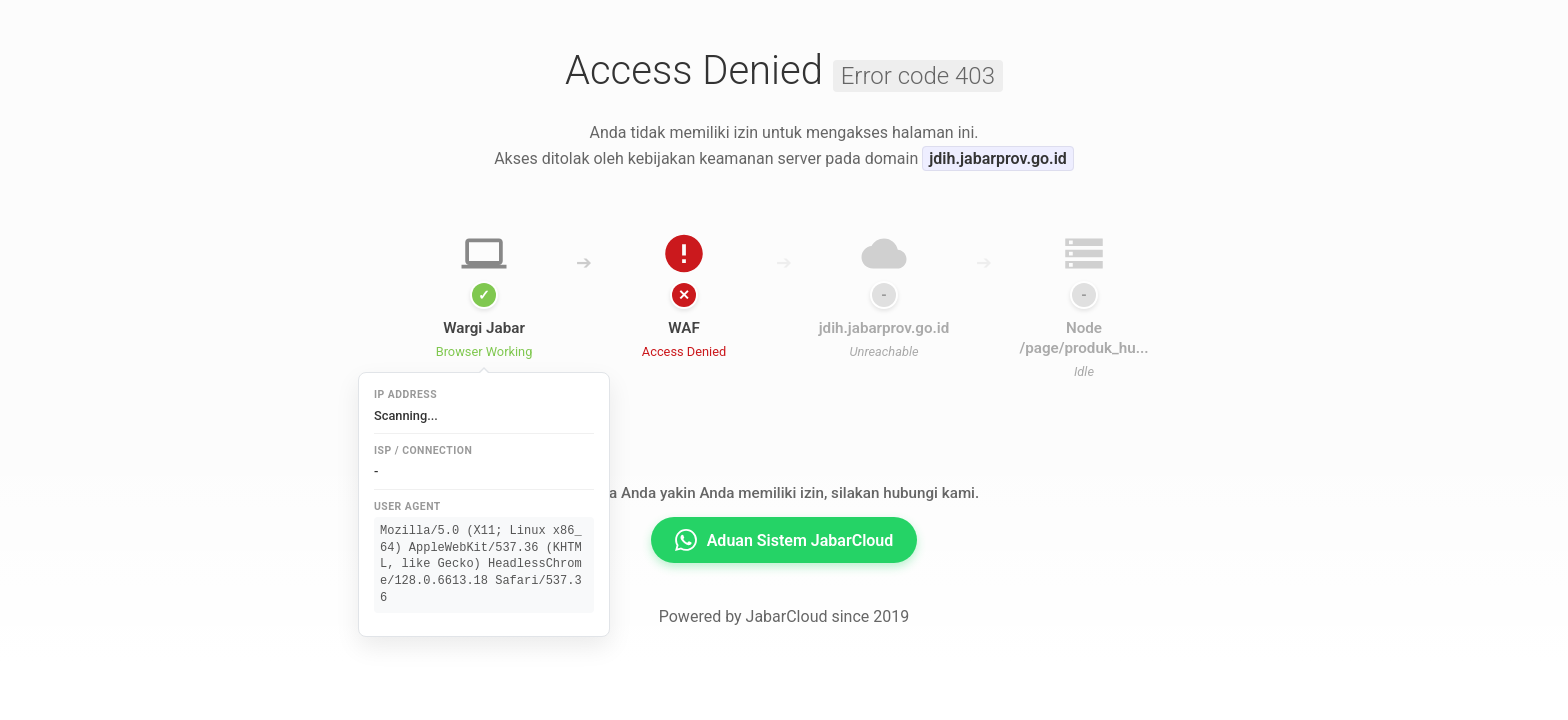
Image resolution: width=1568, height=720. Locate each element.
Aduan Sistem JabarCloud (784, 540)
